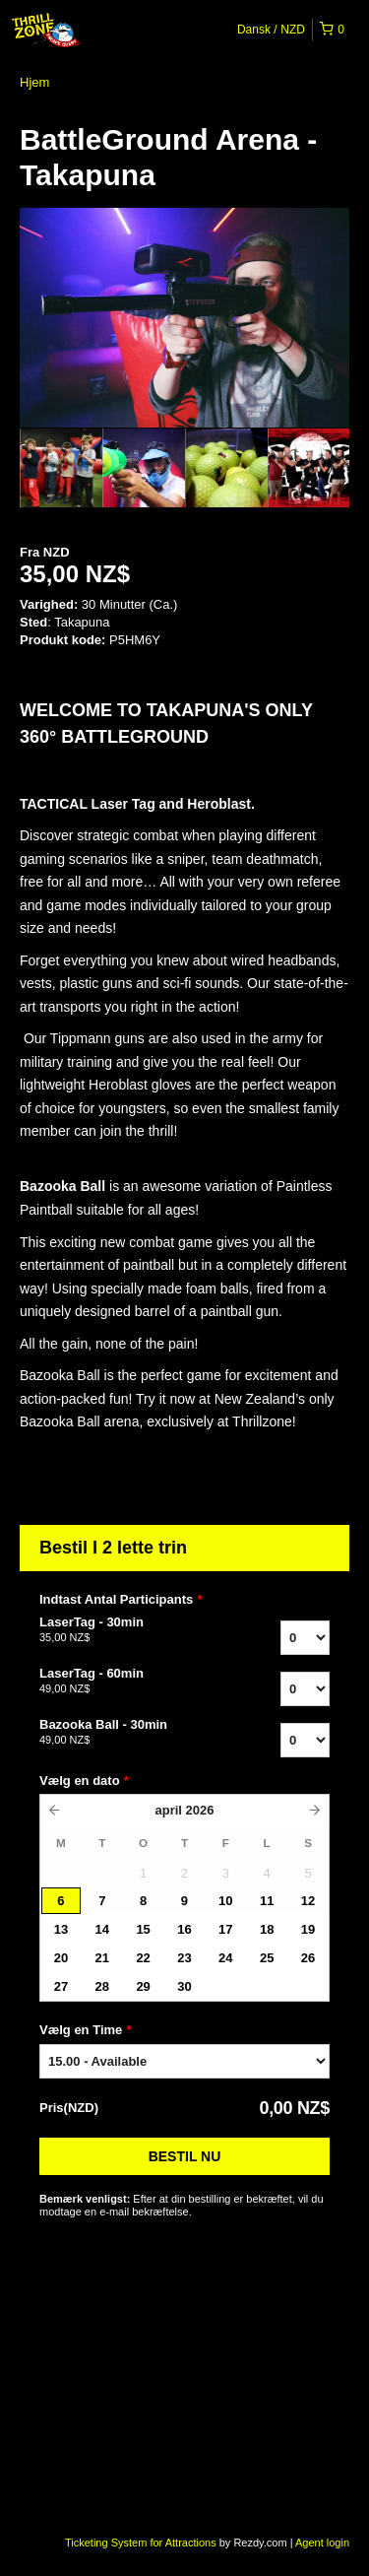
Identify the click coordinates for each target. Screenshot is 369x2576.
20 (61, 1957)
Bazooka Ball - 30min (126, 1733)
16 (184, 1929)
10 (225, 1900)
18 (267, 1929)
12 (308, 1900)
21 (102, 1957)
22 (143, 1957)
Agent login (322, 2542)
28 (102, 1986)
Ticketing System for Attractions (142, 2542)
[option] (61, 468)
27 (61, 1986)
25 (267, 1957)
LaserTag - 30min (126, 1630)
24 (225, 1957)
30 (184, 1986)
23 (184, 1957)
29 (143, 1986)
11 (267, 1900)
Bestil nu (185, 2156)
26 (308, 1957)
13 (61, 1929)
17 (225, 1929)
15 (143, 1929)
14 (102, 1929)
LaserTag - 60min (126, 1681)
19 (308, 1929)
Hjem (34, 82)
